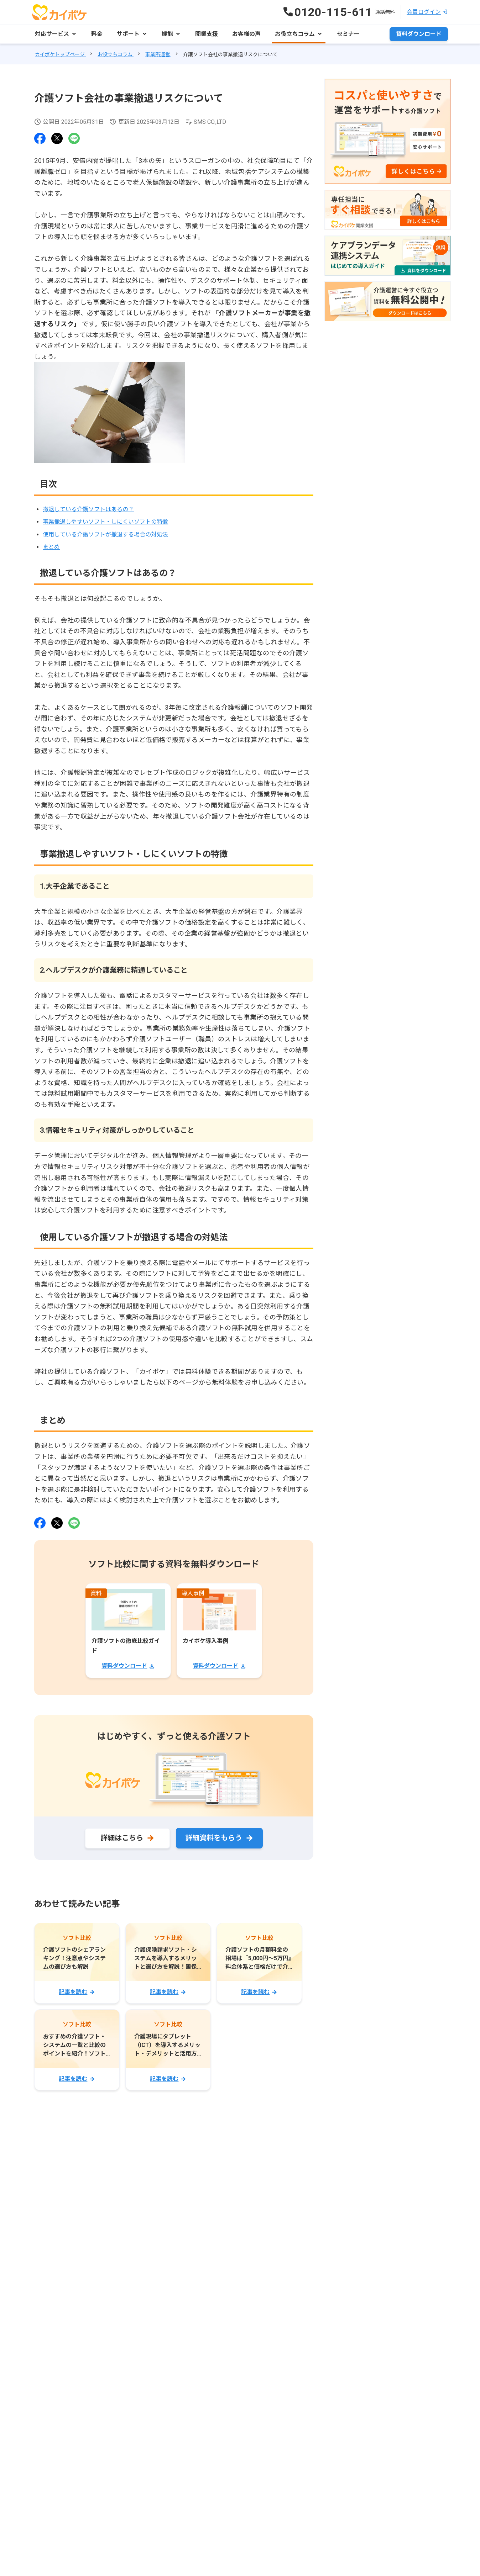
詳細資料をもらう (213, 1838)
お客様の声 (246, 34)
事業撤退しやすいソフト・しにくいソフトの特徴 (105, 521)
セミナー (348, 34)
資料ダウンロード (419, 34)
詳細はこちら (121, 1838)
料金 (97, 34)
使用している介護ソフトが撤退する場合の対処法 (105, 534)
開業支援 (206, 34)
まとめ (51, 547)
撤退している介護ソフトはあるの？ (88, 509)
